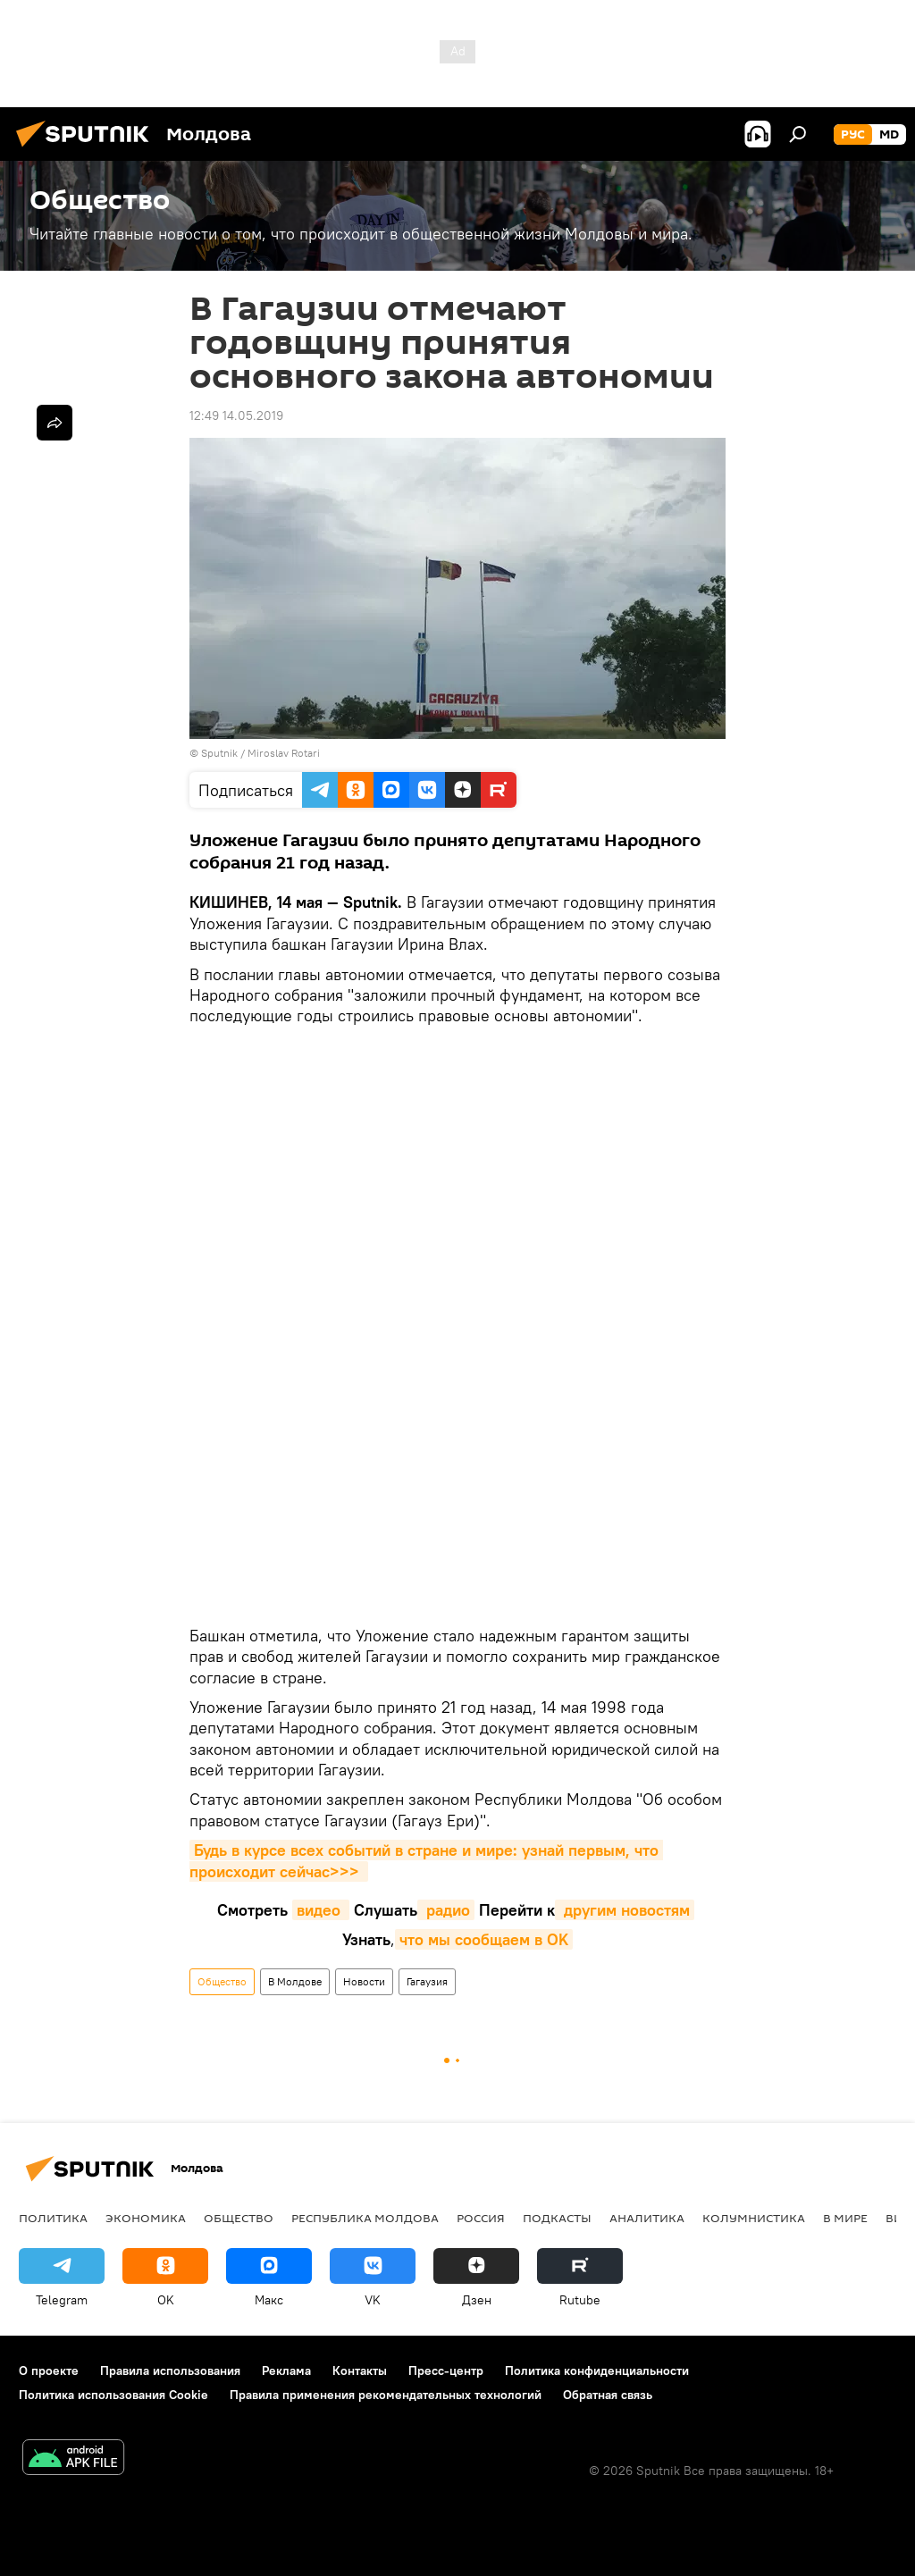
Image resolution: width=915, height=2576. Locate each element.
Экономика (145, 2218)
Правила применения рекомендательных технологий (385, 2395)
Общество (222, 1981)
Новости (364, 1981)
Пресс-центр (445, 2370)
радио (446, 1910)
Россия (481, 2218)
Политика (53, 2218)
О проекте (49, 2370)
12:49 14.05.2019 (236, 415)
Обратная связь (607, 2395)
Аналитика (646, 2218)
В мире (845, 2218)
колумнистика (753, 2218)
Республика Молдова (365, 2218)
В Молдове (295, 1981)
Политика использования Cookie (113, 2395)
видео (321, 1910)
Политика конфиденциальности (597, 2370)
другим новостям (624, 1910)
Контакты (359, 2370)
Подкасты (557, 2218)
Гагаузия (427, 1981)
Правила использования (170, 2370)
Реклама (286, 2370)
